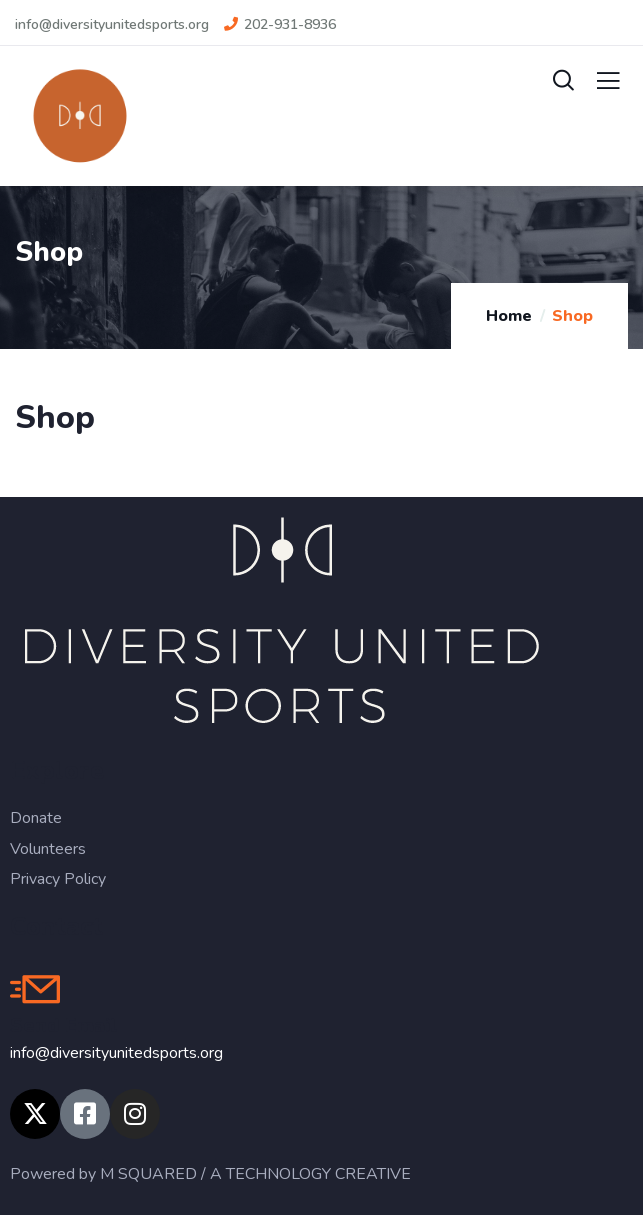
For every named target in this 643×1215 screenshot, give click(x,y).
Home (509, 316)
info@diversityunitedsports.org (116, 1053)
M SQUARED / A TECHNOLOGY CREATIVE (255, 1174)
